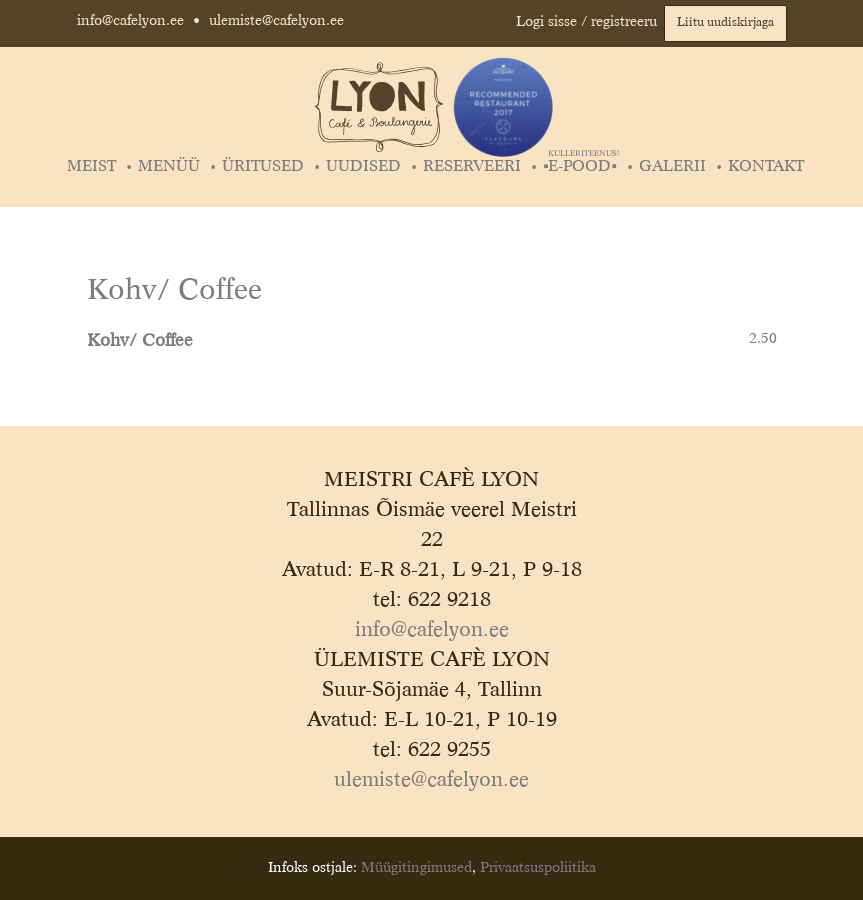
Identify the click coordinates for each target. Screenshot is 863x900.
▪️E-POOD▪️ (581, 167)
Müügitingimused (416, 868)
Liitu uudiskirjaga (725, 23)
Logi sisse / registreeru (586, 22)
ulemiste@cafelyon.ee (276, 21)
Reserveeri (472, 167)
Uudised (363, 167)
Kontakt (766, 167)
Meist (91, 167)
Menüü (169, 167)
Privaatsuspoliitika (538, 868)
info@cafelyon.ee (130, 21)
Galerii (672, 167)
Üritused (263, 167)
